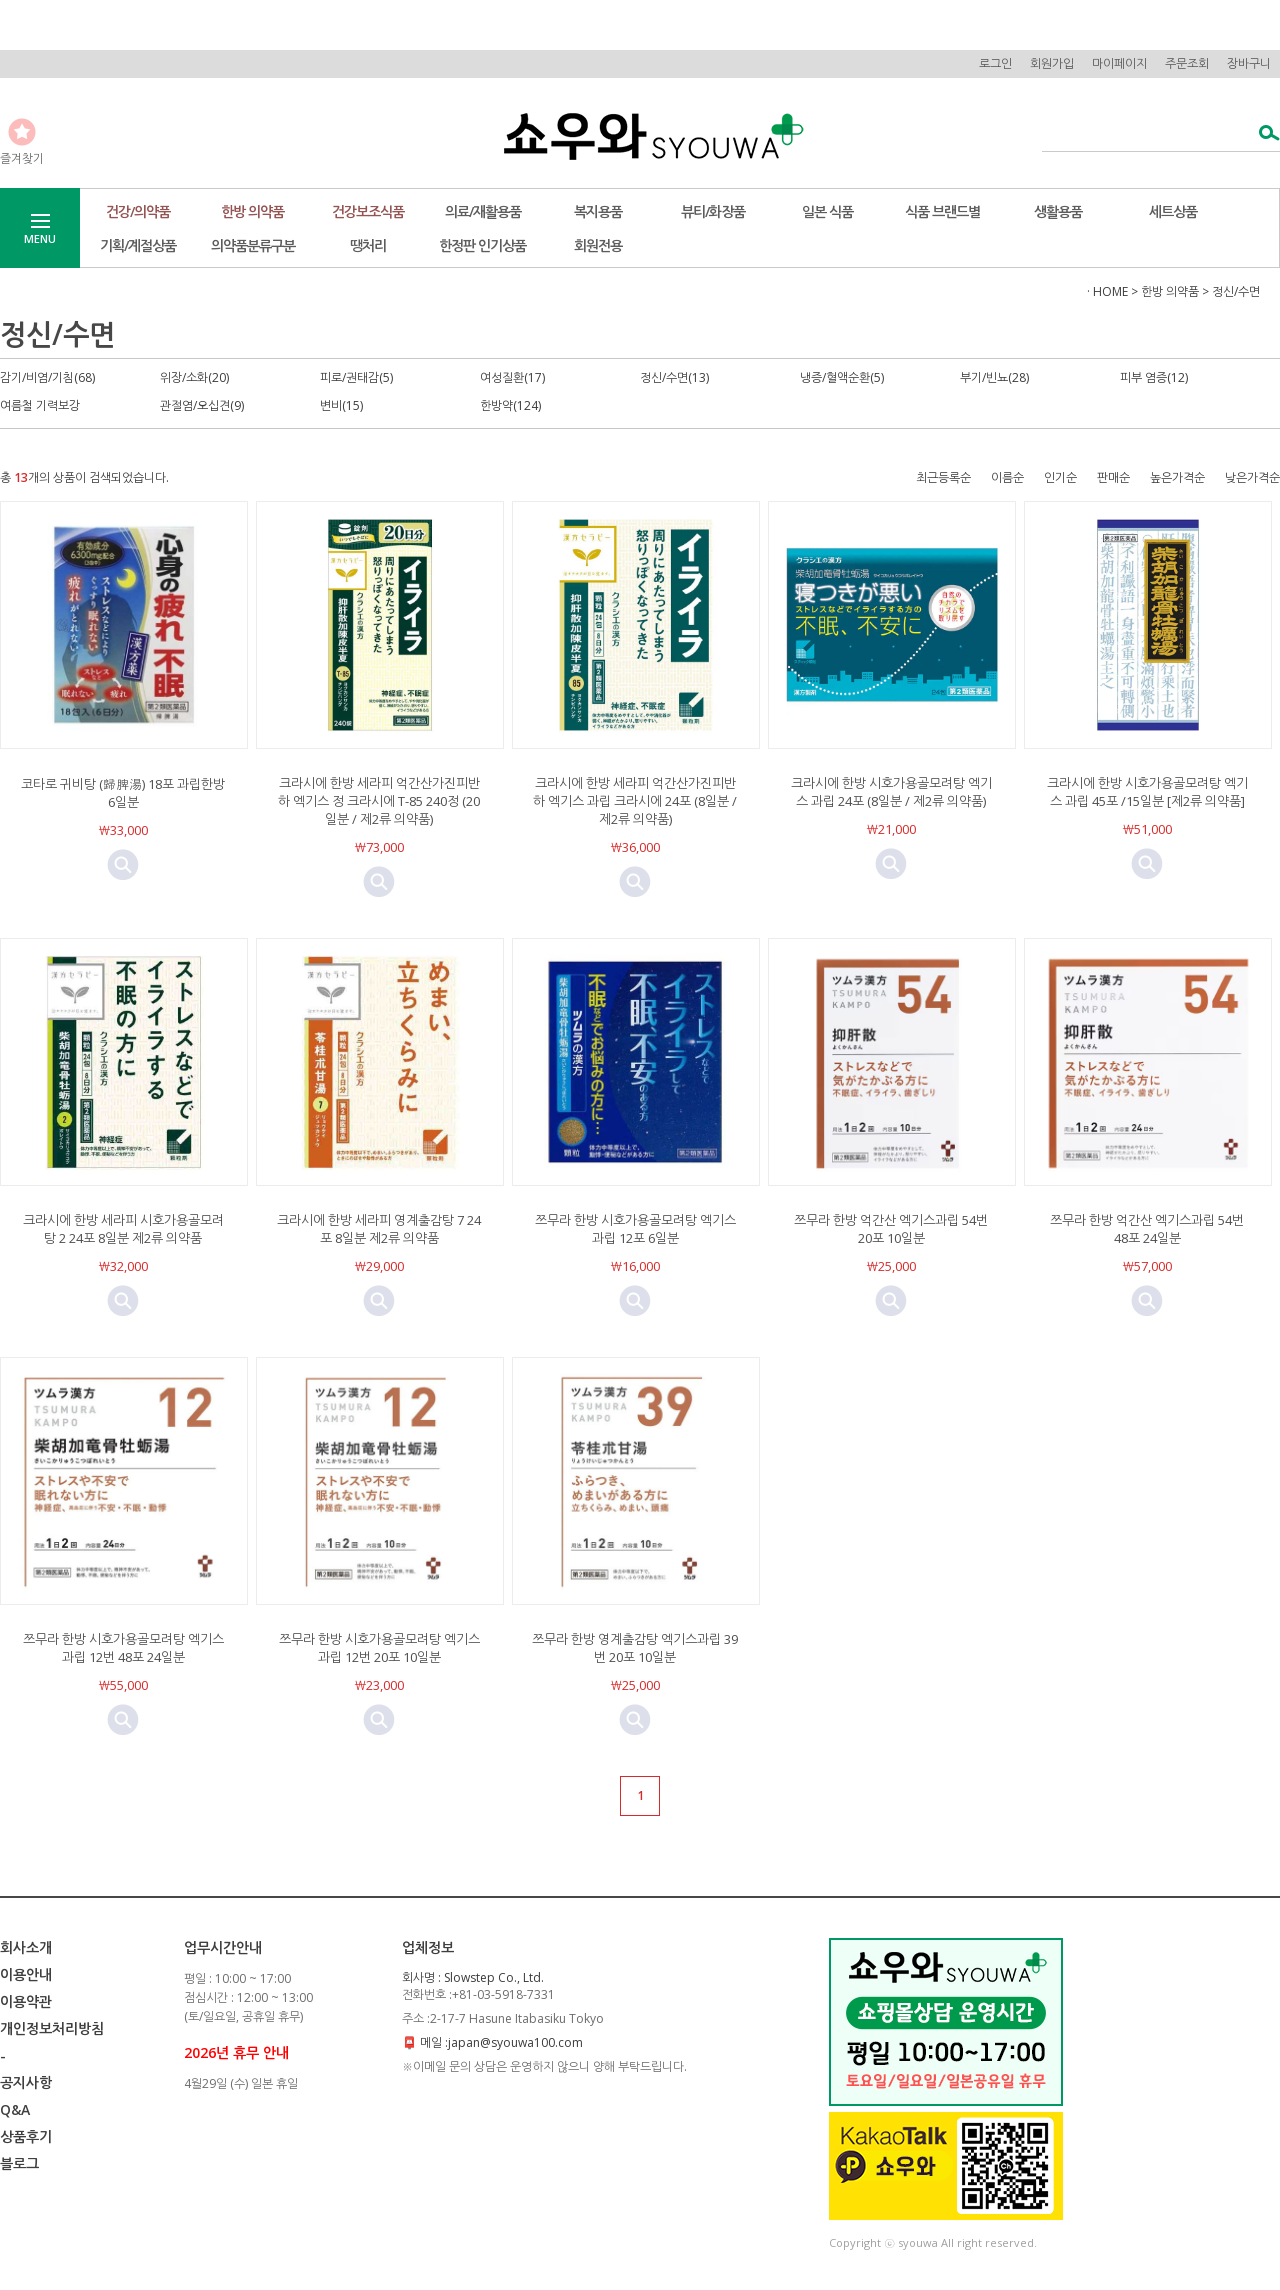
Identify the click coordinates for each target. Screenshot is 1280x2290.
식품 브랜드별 (942, 211)
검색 (1263, 134)
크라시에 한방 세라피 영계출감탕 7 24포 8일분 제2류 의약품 (379, 1229)
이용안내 (26, 1974)
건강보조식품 (368, 211)
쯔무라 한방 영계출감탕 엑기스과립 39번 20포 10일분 (635, 1648)
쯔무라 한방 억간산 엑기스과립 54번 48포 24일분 (1147, 1229)
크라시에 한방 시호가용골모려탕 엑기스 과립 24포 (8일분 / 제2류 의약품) (891, 792)
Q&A (15, 2109)
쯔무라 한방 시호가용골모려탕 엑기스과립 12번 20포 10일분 (379, 1648)
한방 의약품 (252, 211)
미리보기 (123, 865)
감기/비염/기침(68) (47, 377)
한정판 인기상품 (482, 245)
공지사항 (26, 2082)
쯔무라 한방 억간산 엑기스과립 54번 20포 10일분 (891, 1229)
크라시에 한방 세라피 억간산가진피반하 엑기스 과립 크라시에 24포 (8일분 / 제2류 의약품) (635, 801)
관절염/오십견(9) (202, 405)
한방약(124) (510, 405)
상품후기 (26, 2136)
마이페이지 (1119, 63)
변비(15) (341, 405)
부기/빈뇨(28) (994, 377)
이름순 (1007, 477)
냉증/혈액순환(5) (842, 377)
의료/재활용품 (483, 211)
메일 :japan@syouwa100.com (501, 2042)
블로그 (19, 2163)
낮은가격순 (1252, 477)
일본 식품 (827, 211)
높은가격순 (1177, 477)
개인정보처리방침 (52, 2028)
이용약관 (26, 2001)
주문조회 (1187, 63)
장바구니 (1249, 63)
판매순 (1113, 477)
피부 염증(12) (1154, 377)
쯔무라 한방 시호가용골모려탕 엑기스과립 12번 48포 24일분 (123, 1648)
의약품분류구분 (253, 245)
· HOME (1107, 291)
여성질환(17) (512, 377)
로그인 (995, 63)
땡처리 (368, 245)
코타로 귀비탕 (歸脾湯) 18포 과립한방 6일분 (123, 793)
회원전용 (598, 245)
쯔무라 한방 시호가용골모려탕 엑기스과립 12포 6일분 (635, 1229)
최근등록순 (943, 477)
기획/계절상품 (138, 245)
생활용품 (1058, 211)
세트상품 (1173, 211)
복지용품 (598, 211)
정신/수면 (1236, 291)
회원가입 (1052, 63)
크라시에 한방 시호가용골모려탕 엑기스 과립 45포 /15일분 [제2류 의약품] (1147, 792)
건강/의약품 (138, 211)
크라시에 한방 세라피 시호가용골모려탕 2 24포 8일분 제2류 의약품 (123, 1229)
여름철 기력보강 (40, 405)
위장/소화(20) (194, 377)
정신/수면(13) (674, 377)
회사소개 (26, 1947)
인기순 (1060, 477)
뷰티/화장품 (713, 211)
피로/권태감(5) (356, 377)
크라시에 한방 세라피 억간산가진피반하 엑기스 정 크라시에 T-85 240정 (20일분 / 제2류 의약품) (379, 801)
